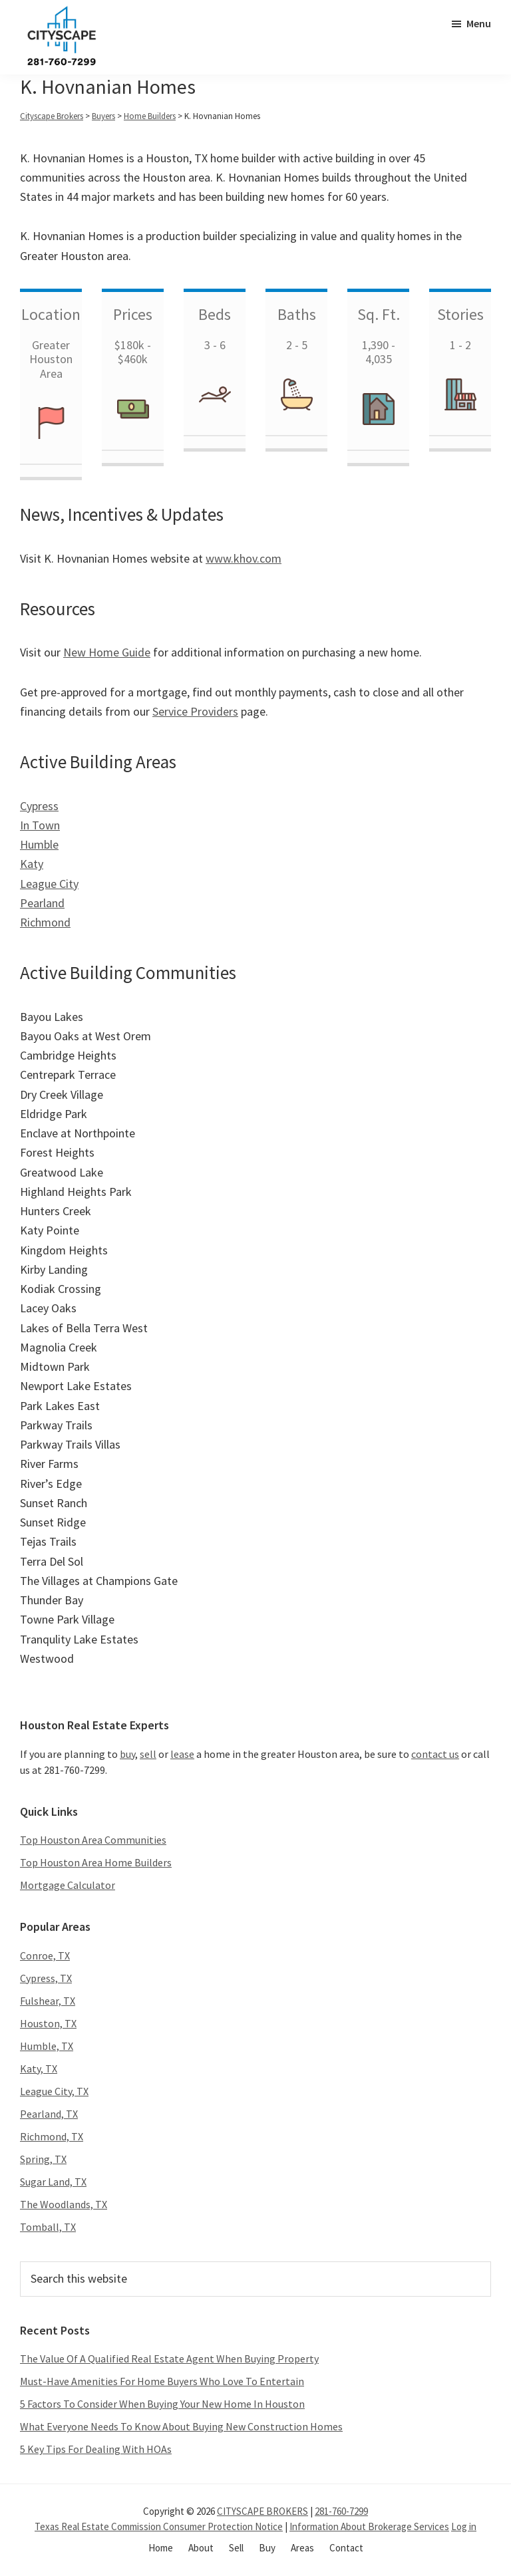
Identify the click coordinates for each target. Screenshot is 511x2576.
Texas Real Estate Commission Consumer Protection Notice (159, 2526)
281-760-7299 (341, 2511)
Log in (463, 2526)
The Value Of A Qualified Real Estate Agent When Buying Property (169, 2358)
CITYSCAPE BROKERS (262, 2511)
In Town (40, 825)
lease (182, 1754)
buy (127, 1754)
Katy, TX (38, 2068)
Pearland (42, 903)
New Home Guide (106, 652)
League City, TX (54, 2091)
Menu (478, 23)
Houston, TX (48, 2023)
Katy (31, 863)
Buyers (103, 116)
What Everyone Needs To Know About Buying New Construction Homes (181, 2426)
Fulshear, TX (47, 2000)
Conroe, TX (45, 1955)
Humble (39, 844)
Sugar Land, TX (53, 2181)
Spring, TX (43, 2159)
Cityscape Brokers (51, 116)
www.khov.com (243, 558)
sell (148, 1754)
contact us (435, 1754)
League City (49, 883)
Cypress (39, 805)
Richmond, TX (51, 2136)
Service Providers (195, 711)
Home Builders (150, 116)
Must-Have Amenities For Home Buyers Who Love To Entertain (162, 2381)
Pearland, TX (49, 2113)
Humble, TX (46, 2046)
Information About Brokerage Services (369, 2526)
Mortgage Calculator (67, 1885)
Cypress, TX (46, 1978)
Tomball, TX (48, 2226)
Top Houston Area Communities (93, 1839)
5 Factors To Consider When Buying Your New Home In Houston (162, 2403)
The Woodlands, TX (63, 2204)
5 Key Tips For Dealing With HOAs (96, 2449)
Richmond (45, 922)
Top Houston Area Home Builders (96, 1862)
